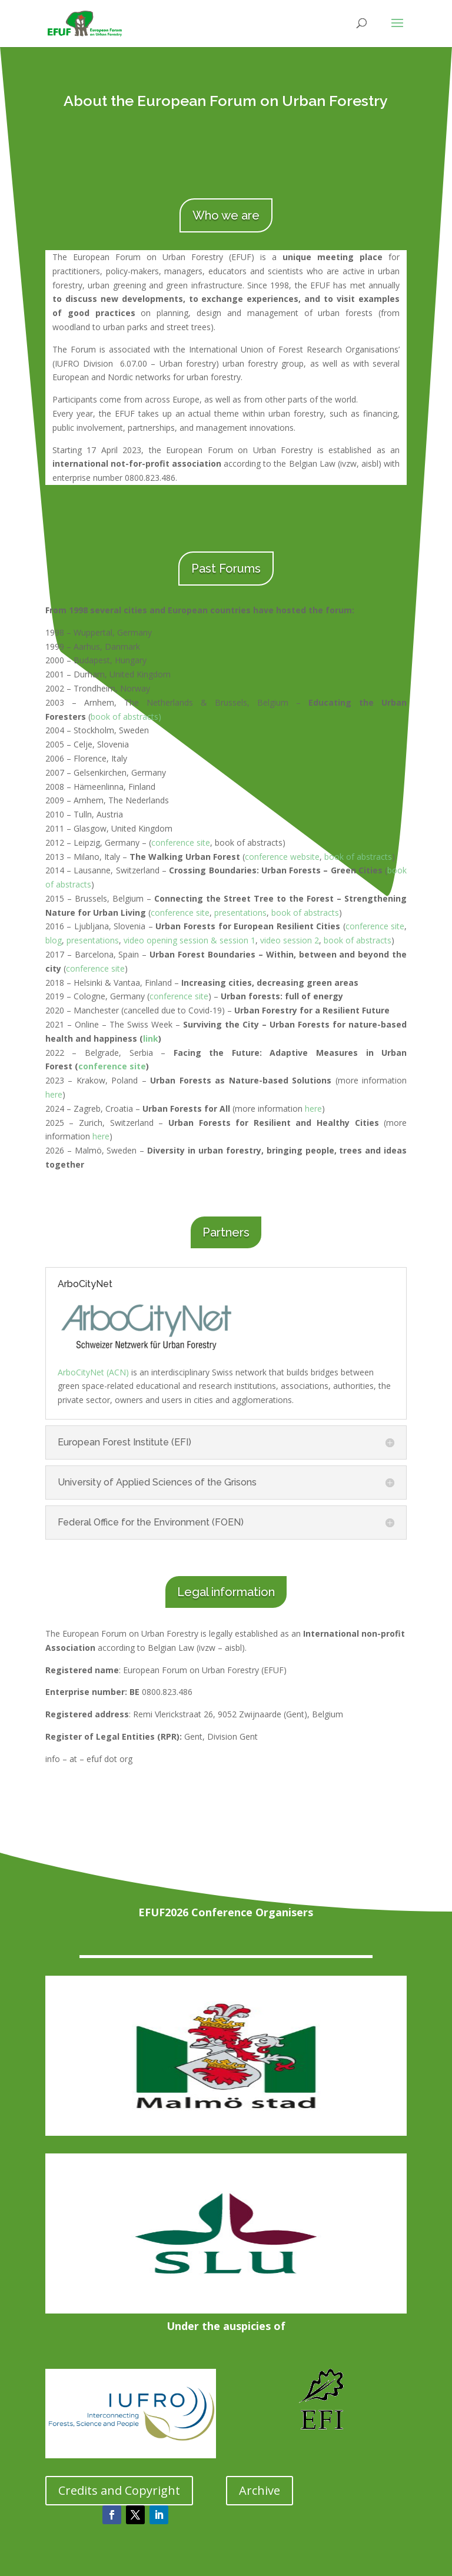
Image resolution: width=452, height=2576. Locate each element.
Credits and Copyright (119, 2490)
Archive (259, 2490)
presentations (240, 912)
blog (53, 940)
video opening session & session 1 (189, 940)
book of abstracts (358, 856)
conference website (282, 856)
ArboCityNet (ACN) (93, 1372)
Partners (226, 1232)
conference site (180, 842)
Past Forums (226, 568)
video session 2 (289, 940)
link (150, 1038)
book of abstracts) (126, 716)
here (53, 1094)
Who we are (226, 215)
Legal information (226, 1592)
